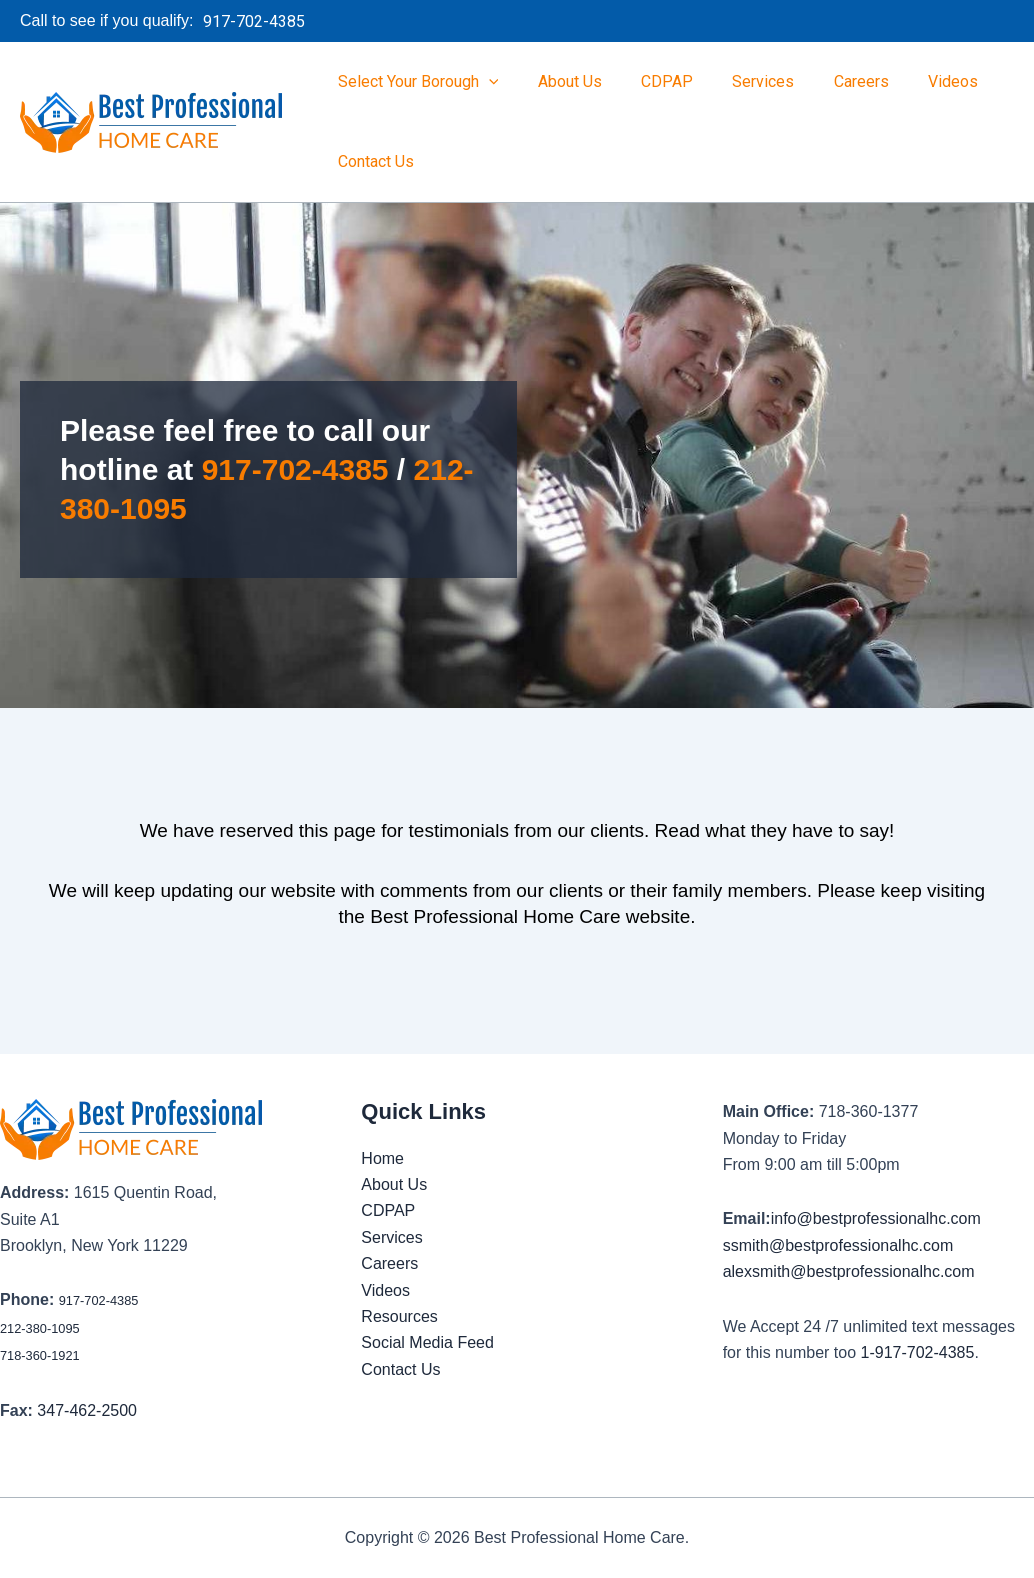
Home (382, 1158)
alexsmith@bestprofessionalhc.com (849, 1271)
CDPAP (649, 81)
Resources (399, 1316)
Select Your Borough (414, 82)
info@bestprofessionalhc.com (876, 1218)
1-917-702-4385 (918, 1352)
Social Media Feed (427, 1342)
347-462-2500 (87, 1410)
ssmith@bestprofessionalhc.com (838, 1245)
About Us (559, 81)
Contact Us (372, 161)
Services (738, 81)
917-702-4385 (295, 469)
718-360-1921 (40, 1355)
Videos (913, 81)
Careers (828, 81)
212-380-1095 (40, 1328)
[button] (269, 22)
